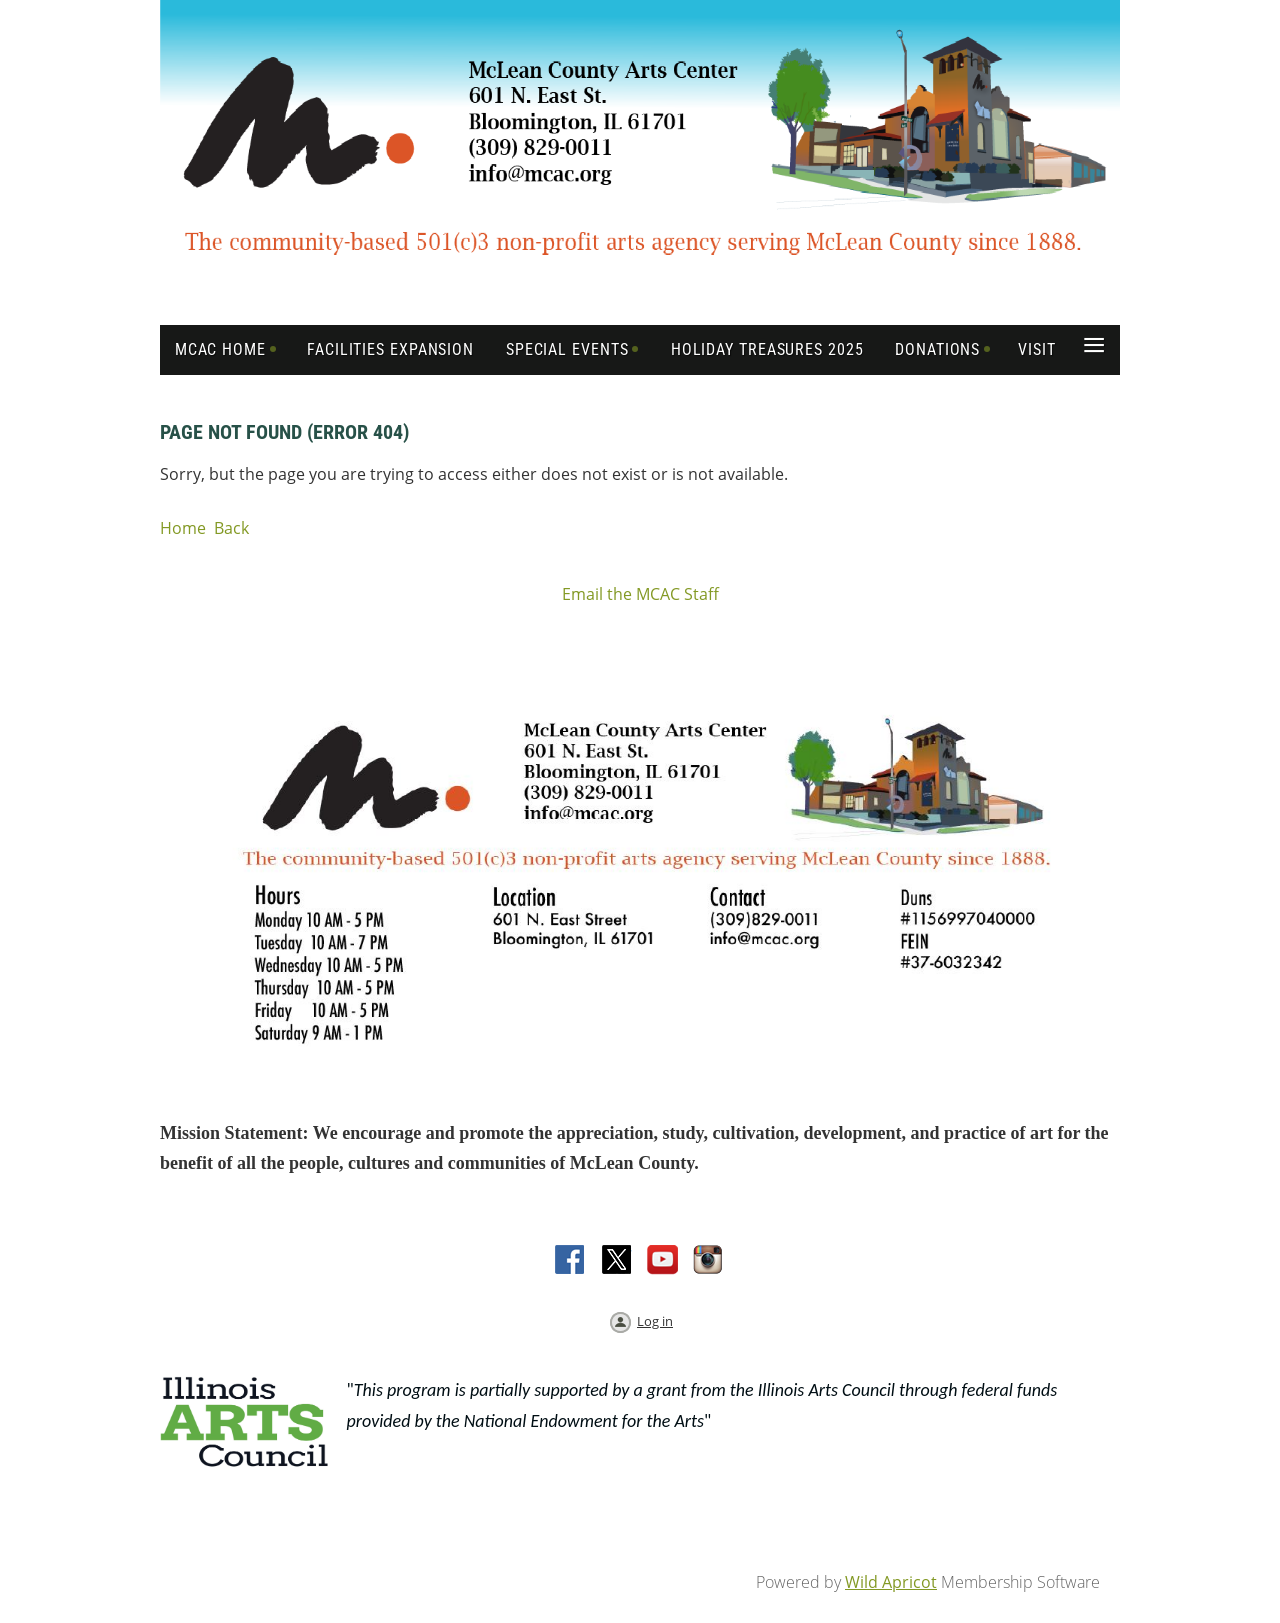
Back (231, 528)
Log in (655, 1321)
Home (183, 528)
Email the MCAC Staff (640, 594)
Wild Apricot (891, 1582)
